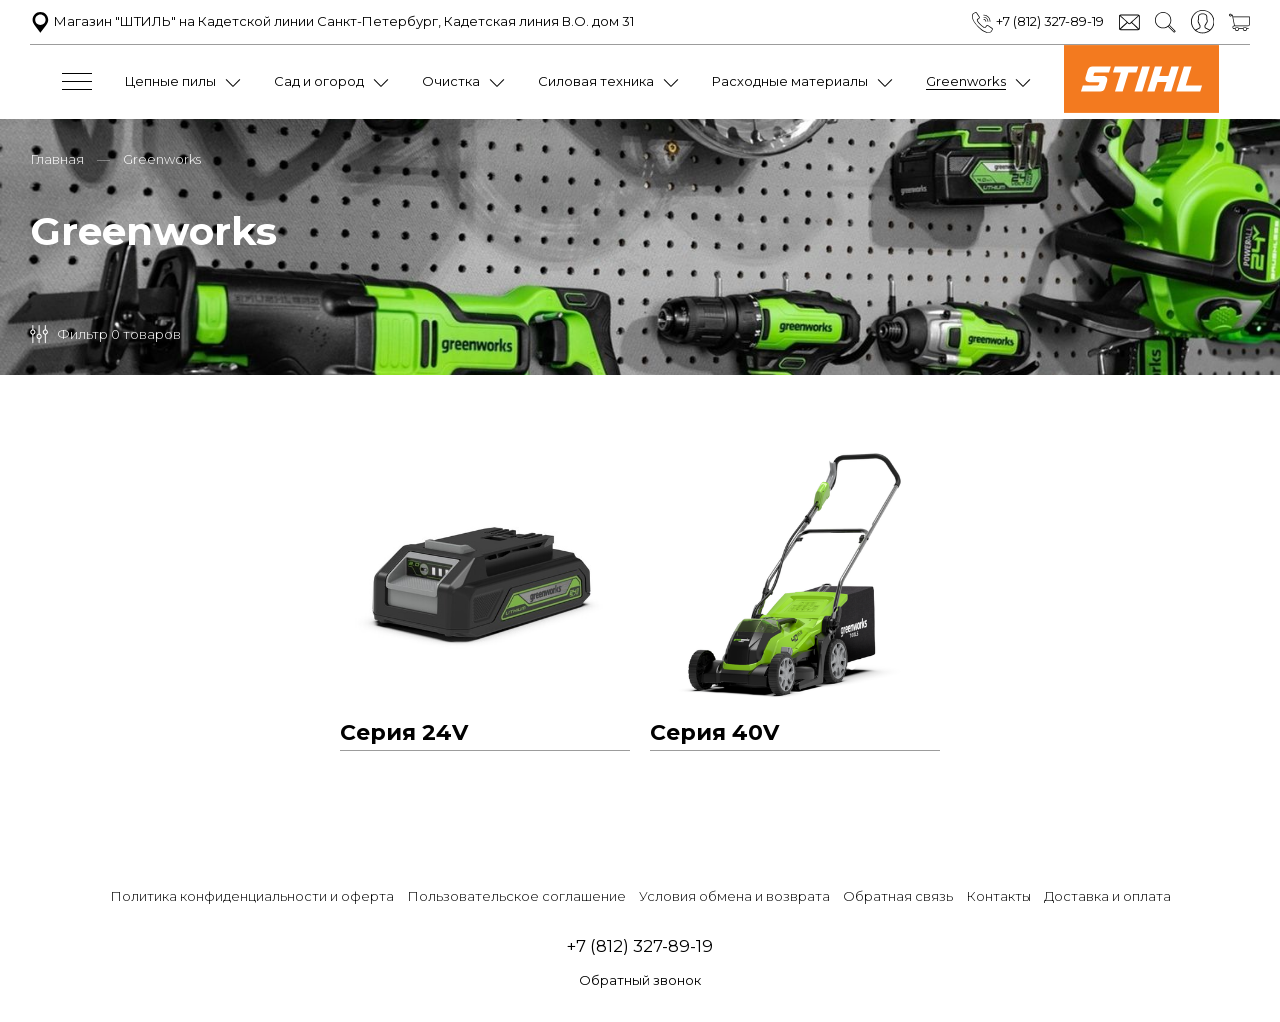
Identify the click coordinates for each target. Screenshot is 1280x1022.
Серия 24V (404, 731)
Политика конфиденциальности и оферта (252, 896)
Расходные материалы (790, 81)
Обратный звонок (640, 980)
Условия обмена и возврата (734, 896)
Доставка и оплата (1107, 896)
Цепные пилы (170, 81)
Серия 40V (714, 731)
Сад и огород (319, 81)
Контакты (998, 896)
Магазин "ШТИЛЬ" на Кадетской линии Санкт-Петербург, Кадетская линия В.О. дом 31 (332, 21)
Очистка (451, 81)
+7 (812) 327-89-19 (1038, 21)
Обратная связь (898, 896)
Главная (57, 158)
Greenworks (966, 81)
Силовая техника (596, 81)
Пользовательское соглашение (516, 896)
